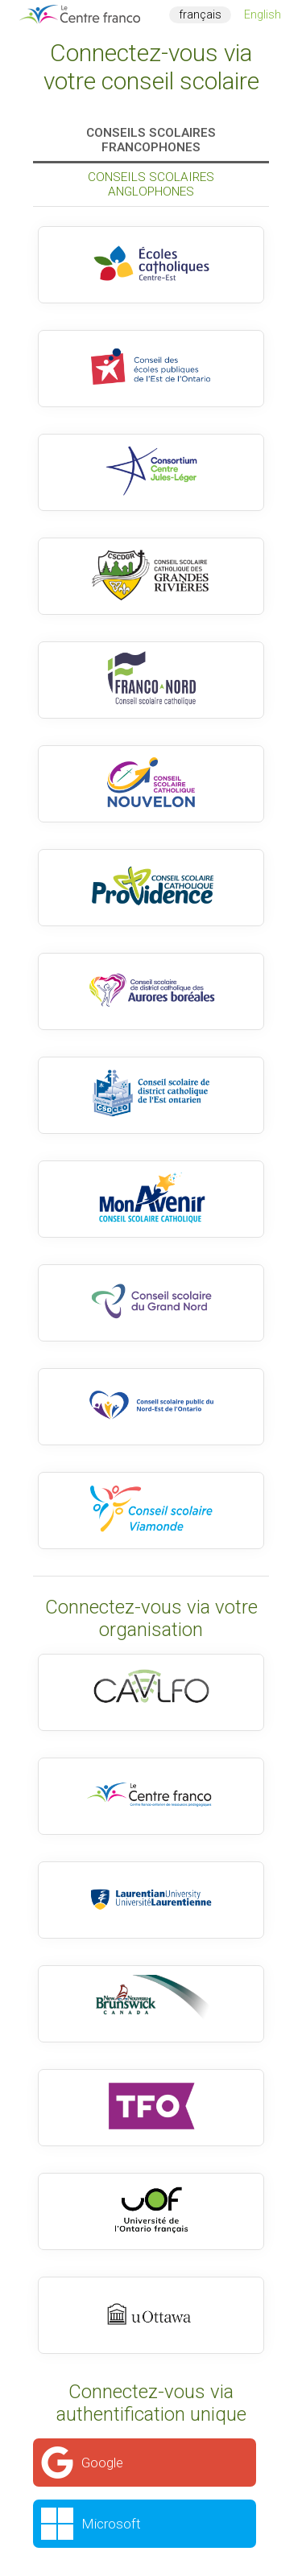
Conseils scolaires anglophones (151, 184)
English (262, 15)
